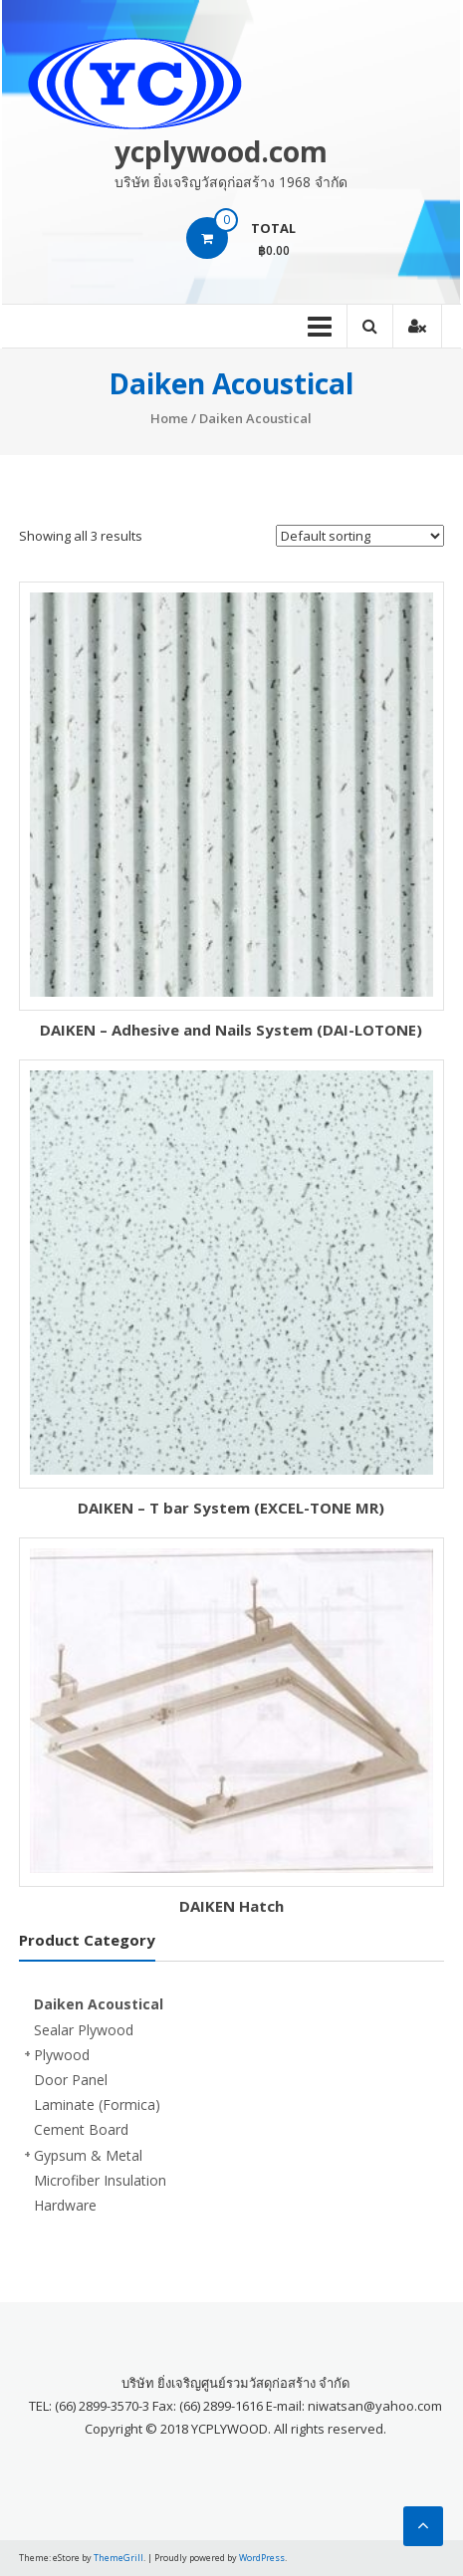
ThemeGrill (118, 2557)
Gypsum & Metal (88, 2155)
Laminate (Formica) (97, 2104)
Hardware (65, 2205)
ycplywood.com (221, 151)
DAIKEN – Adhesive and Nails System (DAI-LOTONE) (231, 1030)
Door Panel (71, 2079)
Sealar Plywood (83, 2029)
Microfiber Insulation (100, 2180)
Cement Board (81, 2129)
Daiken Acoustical (98, 2003)
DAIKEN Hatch (231, 1906)
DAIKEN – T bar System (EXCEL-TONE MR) (231, 1508)
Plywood (62, 2054)
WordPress (262, 2557)
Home (169, 418)
